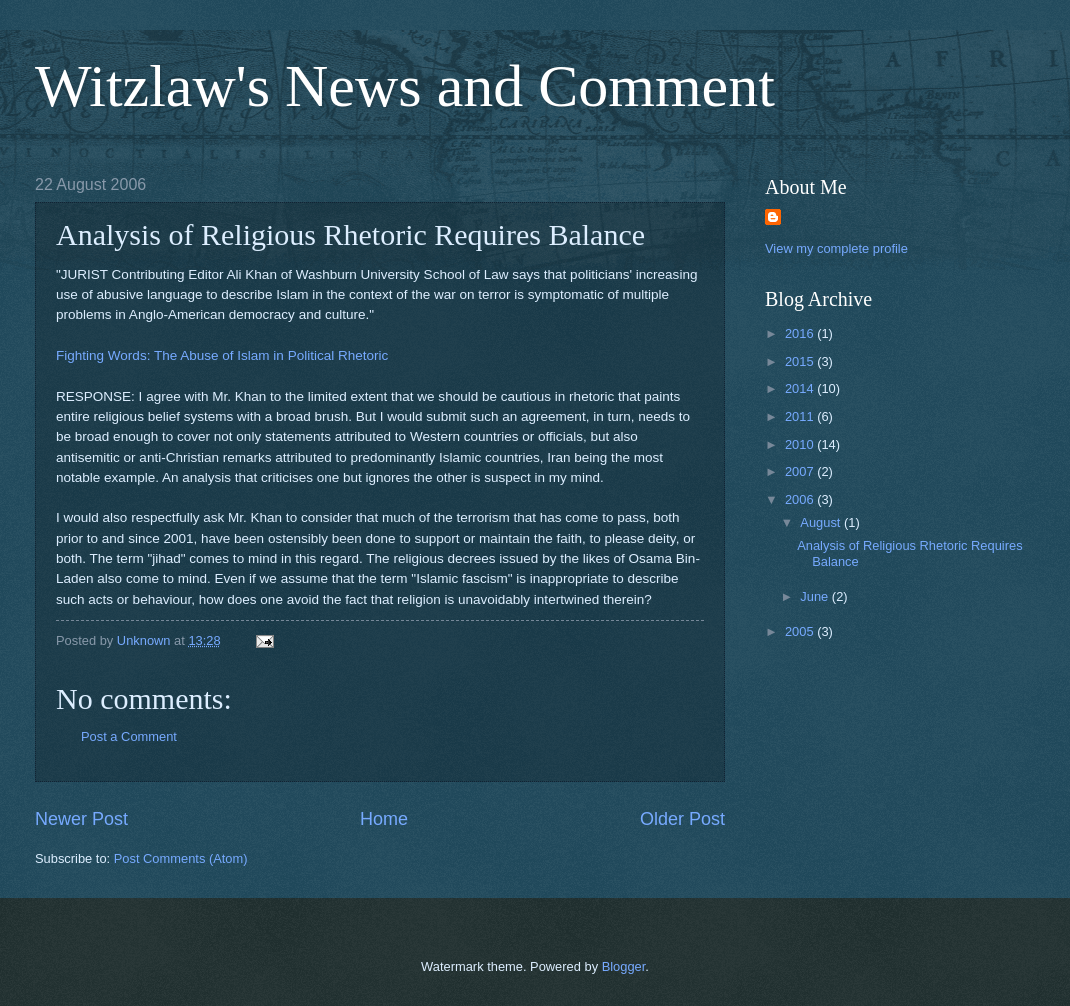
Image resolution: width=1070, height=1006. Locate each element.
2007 (801, 471)
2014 (801, 388)
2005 (801, 631)
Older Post (682, 819)
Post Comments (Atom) (181, 858)
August (822, 522)
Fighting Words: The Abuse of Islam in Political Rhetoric (222, 355)
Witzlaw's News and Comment (405, 86)
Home (384, 819)
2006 (801, 499)
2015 (801, 361)
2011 (801, 416)
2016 (801, 333)
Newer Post (81, 819)
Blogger (624, 966)
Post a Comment (129, 736)
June (816, 596)
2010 (801, 444)
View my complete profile (836, 248)
